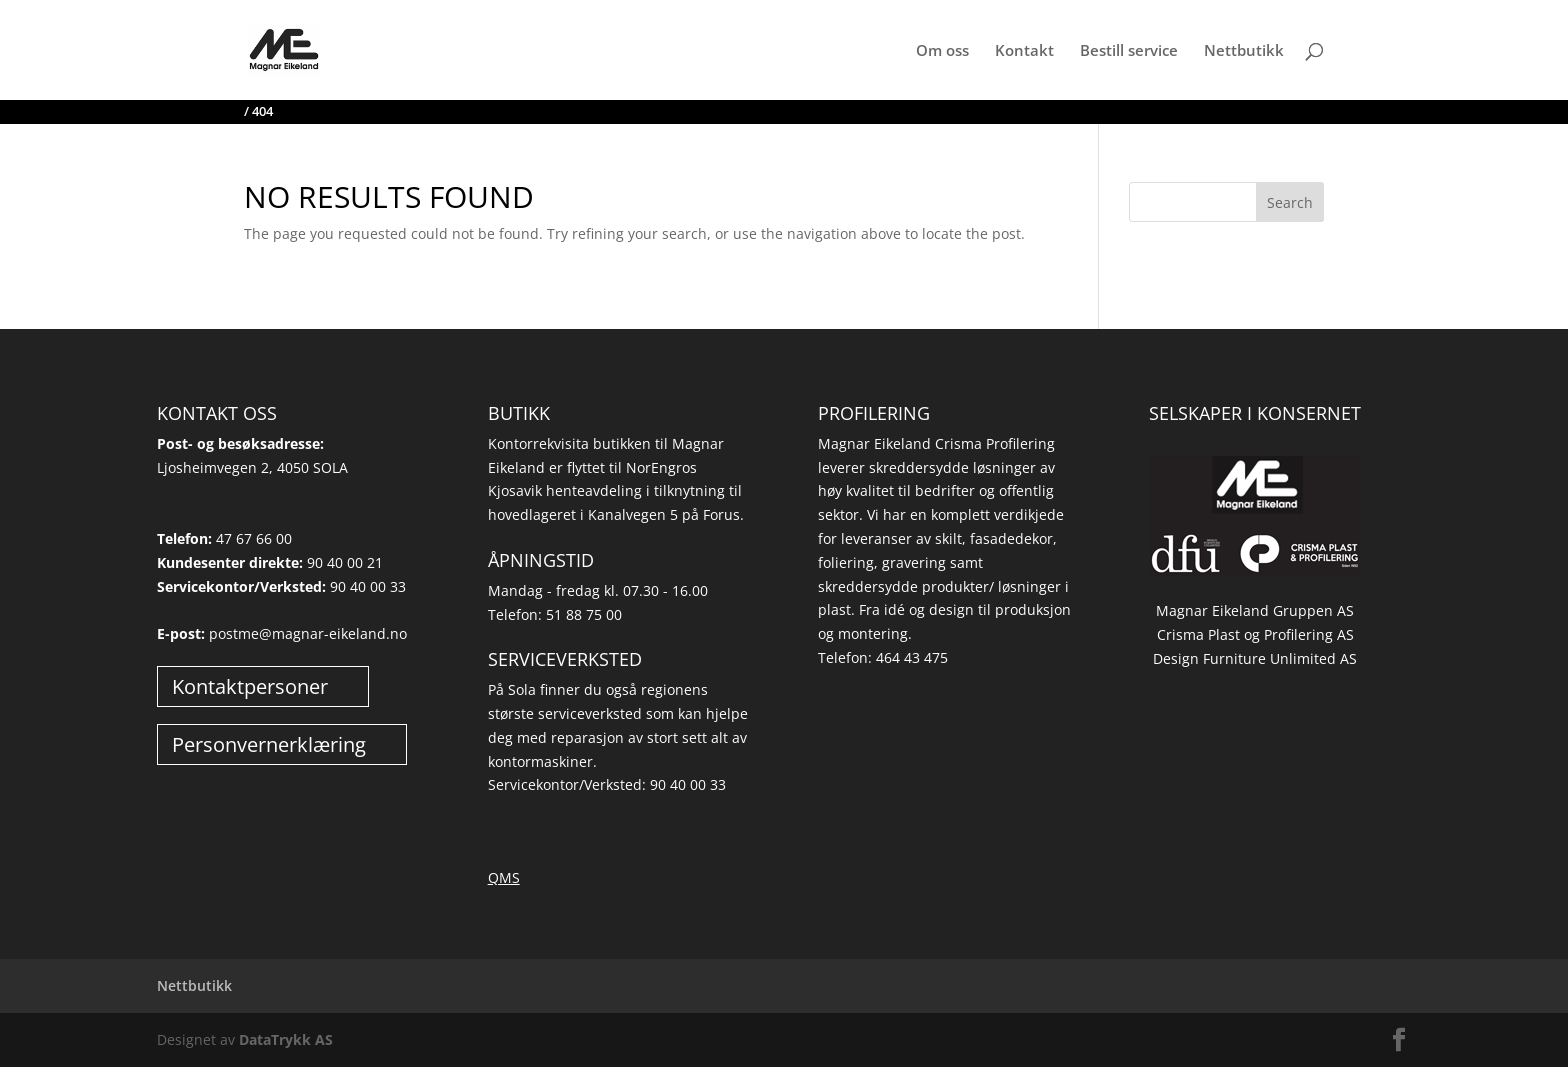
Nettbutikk (1244, 51)
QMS (504, 877)
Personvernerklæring (269, 744)
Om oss (942, 51)
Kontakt (1024, 51)
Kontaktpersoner (250, 686)
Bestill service (1129, 51)
